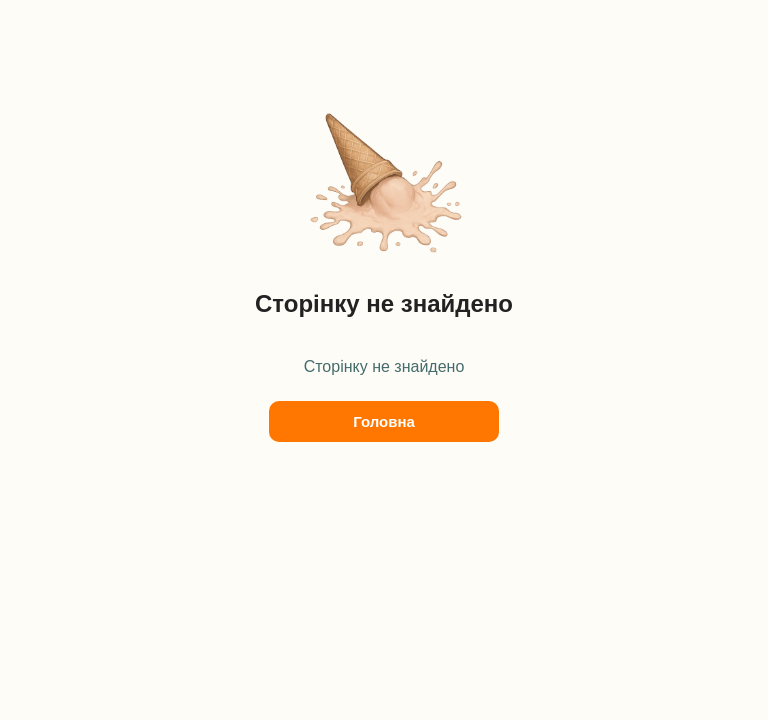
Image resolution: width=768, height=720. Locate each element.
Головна (384, 421)
